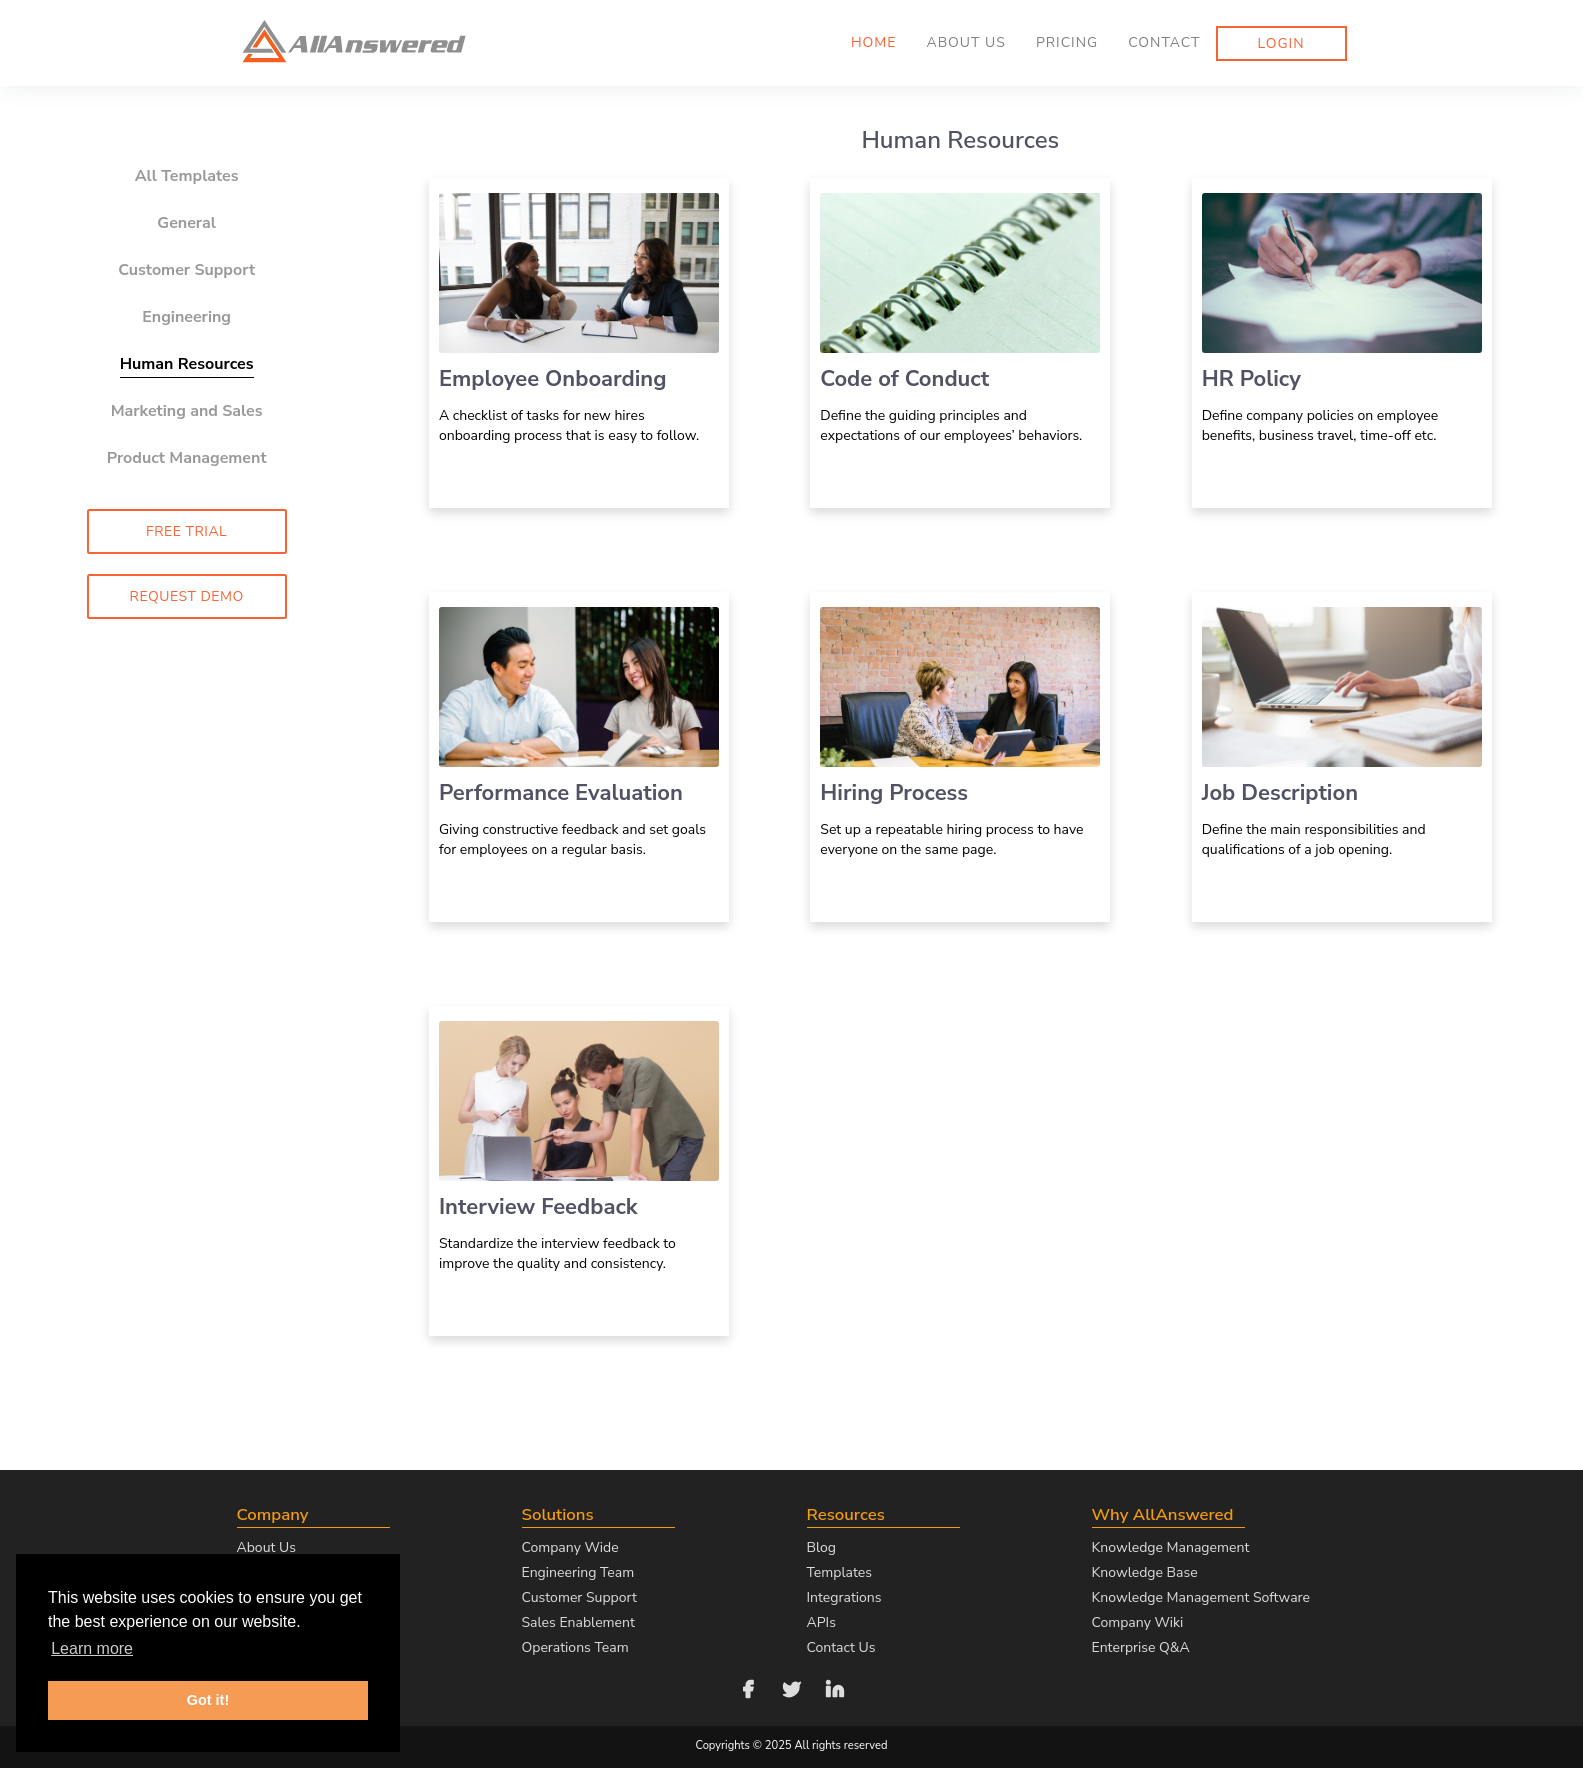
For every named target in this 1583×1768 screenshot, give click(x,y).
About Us (266, 1547)
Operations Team (575, 1647)
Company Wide (570, 1547)
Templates (840, 1572)
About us (965, 42)
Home (874, 42)
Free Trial (186, 531)
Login (1281, 43)
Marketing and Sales (187, 411)
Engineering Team (578, 1572)
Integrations (844, 1597)
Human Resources (187, 364)
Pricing (1067, 42)
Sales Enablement (578, 1622)
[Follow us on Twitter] (792, 1687)
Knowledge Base (1145, 1572)
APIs (821, 1622)
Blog (822, 1547)
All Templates (187, 176)
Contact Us (841, 1647)
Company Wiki (1138, 1622)
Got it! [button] (208, 1700)
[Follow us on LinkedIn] (835, 1687)
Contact (1164, 42)
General (186, 223)
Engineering (186, 317)
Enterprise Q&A (1141, 1647)
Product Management (187, 458)
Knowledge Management (1171, 1547)
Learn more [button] (92, 1648)
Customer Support (186, 270)
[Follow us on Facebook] (748, 1687)
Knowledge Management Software (1201, 1597)
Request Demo (187, 596)
